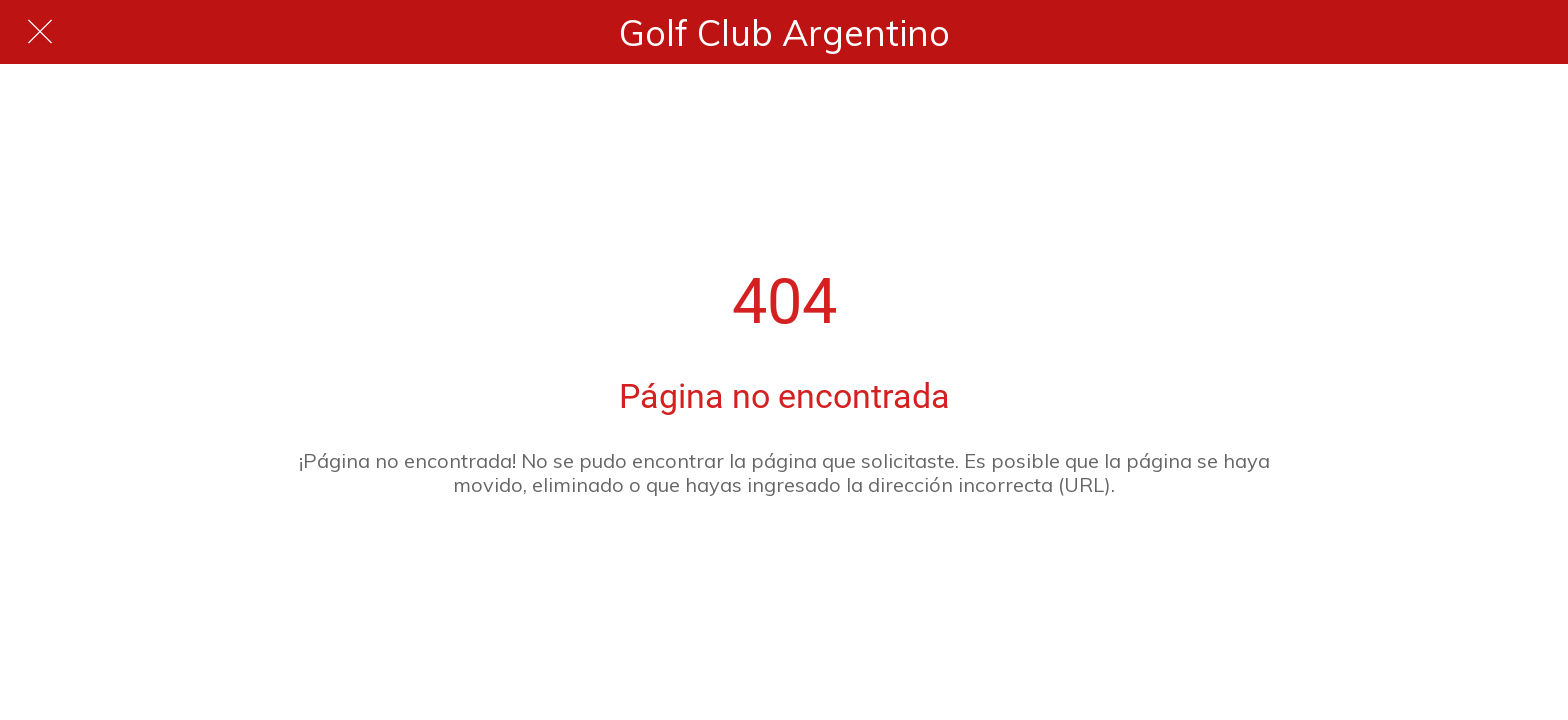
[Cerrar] (40, 32)
